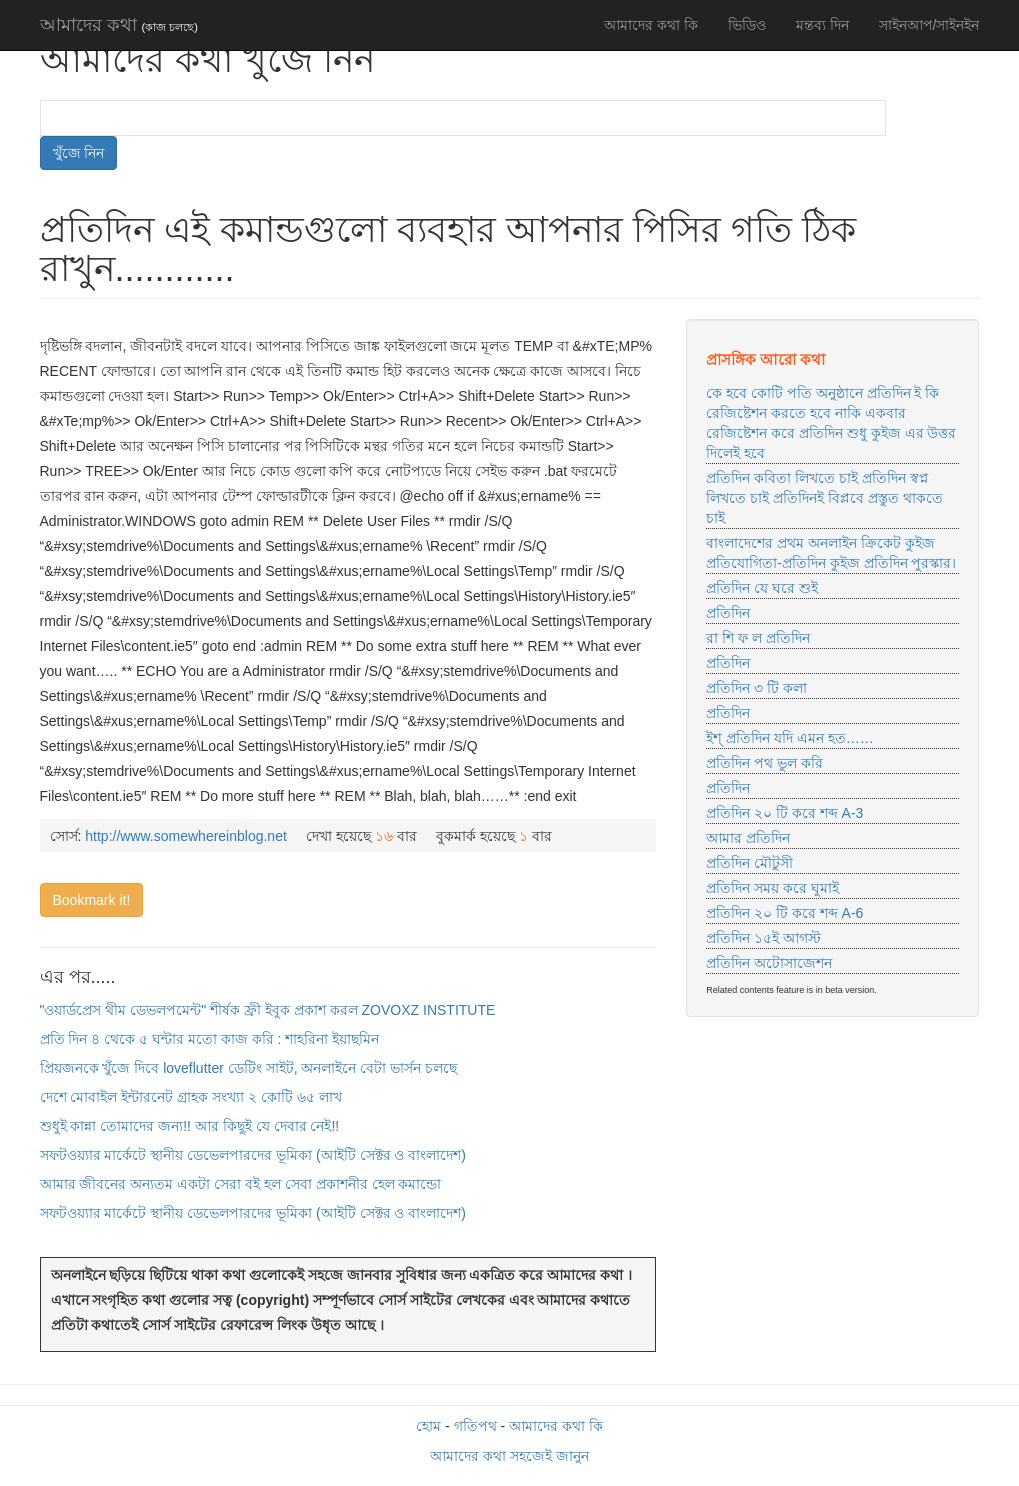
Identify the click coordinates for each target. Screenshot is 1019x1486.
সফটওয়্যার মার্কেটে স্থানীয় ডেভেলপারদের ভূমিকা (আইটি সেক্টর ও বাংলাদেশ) (253, 1155)
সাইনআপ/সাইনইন (929, 25)
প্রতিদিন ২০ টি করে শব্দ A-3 (784, 813)
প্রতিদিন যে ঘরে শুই (762, 588)
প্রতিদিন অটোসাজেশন (769, 963)
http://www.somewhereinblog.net (186, 836)
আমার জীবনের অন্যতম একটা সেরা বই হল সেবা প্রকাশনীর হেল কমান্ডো (241, 1184)
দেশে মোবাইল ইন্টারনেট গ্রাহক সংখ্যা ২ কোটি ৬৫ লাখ (191, 1097)
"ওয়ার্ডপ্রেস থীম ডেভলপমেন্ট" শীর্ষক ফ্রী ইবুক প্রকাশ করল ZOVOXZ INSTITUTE (268, 1010)
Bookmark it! (92, 900)
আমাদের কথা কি (651, 25)
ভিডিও (747, 25)
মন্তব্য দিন (822, 25)
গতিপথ (475, 1426)
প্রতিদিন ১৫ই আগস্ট (763, 938)
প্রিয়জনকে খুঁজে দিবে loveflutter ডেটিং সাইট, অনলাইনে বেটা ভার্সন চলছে (249, 1068)
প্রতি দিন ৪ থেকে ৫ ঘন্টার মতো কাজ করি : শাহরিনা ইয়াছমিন (210, 1039)
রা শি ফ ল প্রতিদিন (758, 638)
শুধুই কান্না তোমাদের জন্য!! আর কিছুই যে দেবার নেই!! (190, 1126)
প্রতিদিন (728, 613)
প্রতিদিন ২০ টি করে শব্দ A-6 (784, 913)
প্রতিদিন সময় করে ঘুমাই (772, 888)
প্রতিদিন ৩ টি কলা (756, 688)
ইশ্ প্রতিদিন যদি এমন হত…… (790, 738)
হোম (428, 1426)
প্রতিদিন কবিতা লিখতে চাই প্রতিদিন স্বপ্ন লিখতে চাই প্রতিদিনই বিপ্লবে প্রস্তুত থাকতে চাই (824, 498)
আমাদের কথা (119, 25)
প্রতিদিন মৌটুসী (749, 863)
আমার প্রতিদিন (748, 838)
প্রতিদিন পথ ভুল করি (764, 763)
